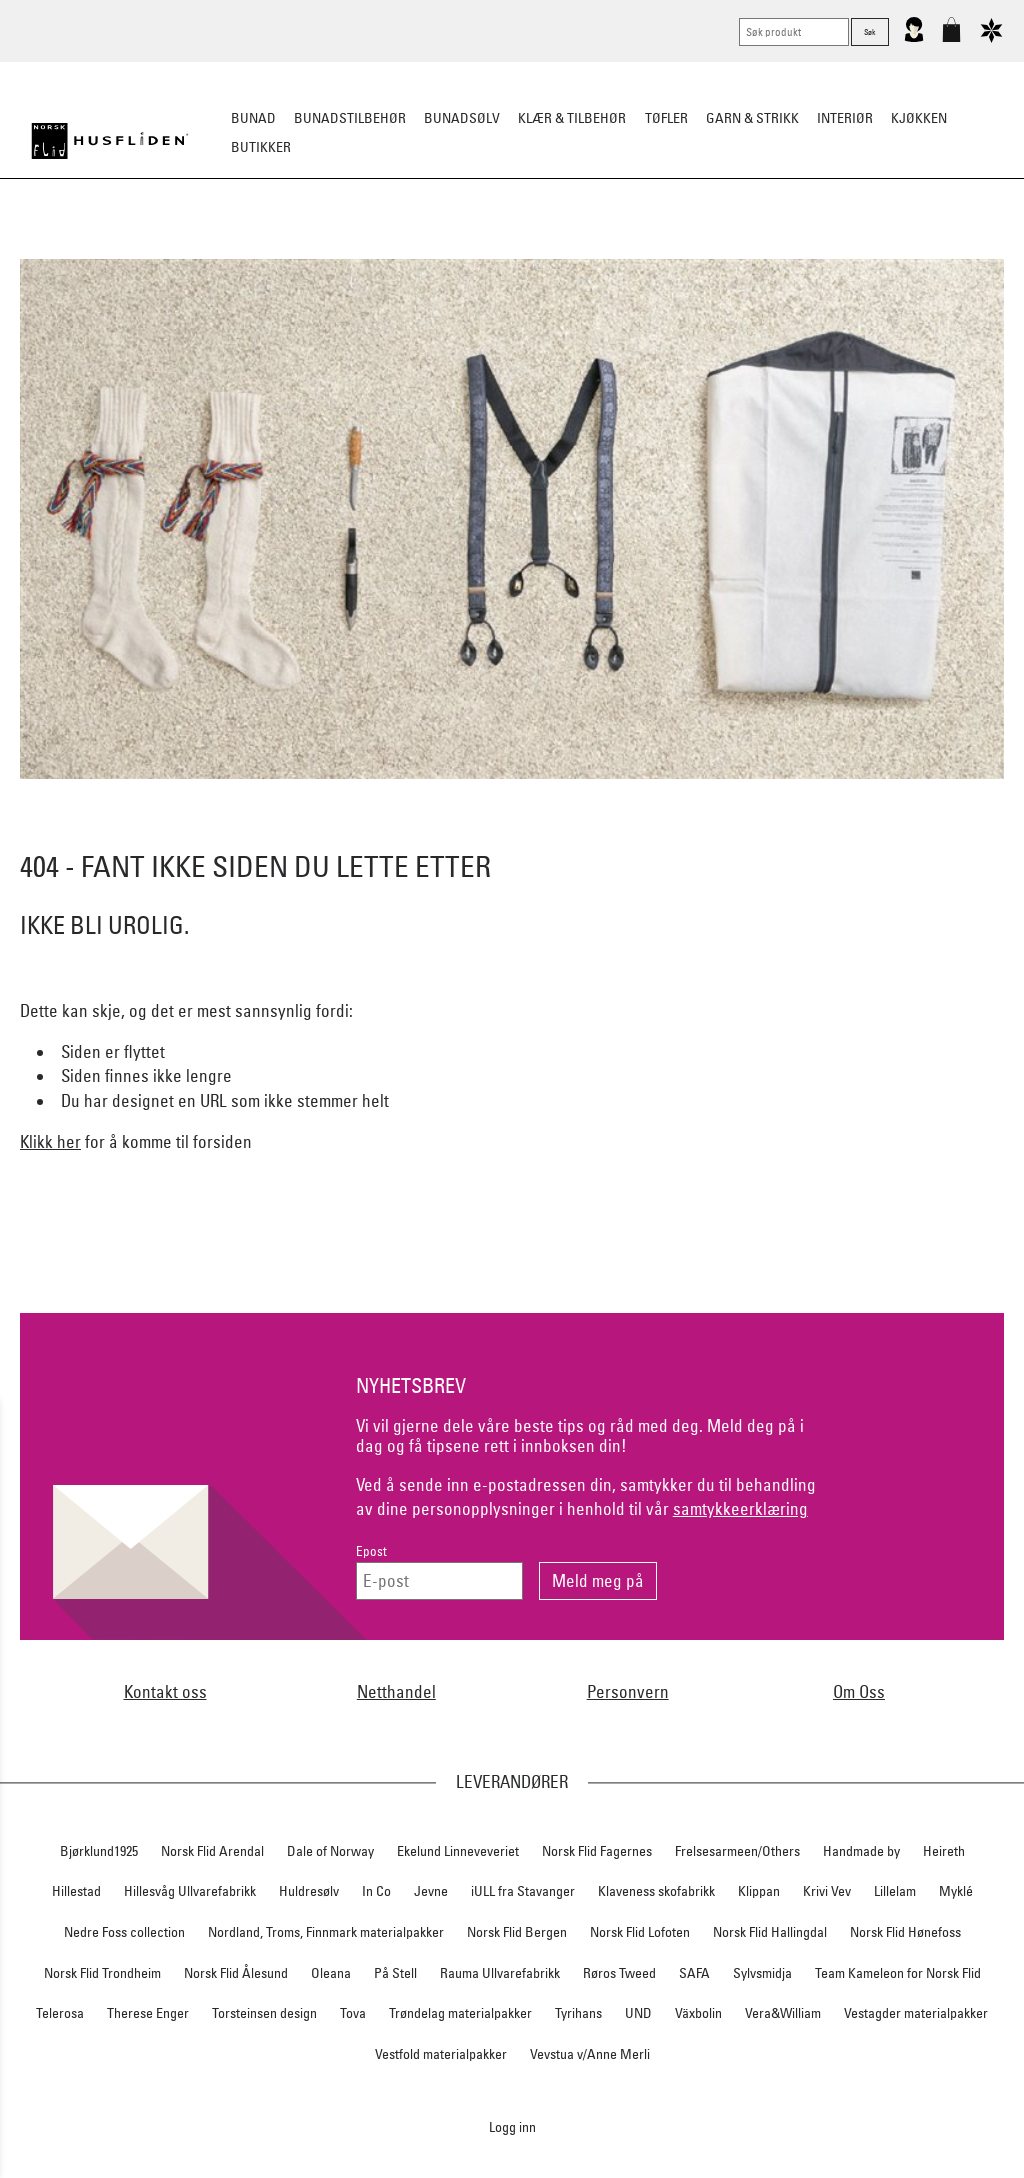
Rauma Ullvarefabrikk (500, 1973)
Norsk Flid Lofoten (640, 1932)
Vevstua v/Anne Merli (590, 2054)
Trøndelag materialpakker (460, 2013)
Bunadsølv (462, 118)
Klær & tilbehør (572, 118)
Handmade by (861, 1851)
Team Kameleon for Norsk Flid (898, 1973)
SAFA (694, 1973)
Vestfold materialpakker (441, 2054)
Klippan (759, 1891)
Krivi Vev (827, 1891)
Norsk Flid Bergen (517, 1932)
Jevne (431, 1891)
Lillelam (895, 1891)
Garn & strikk (752, 118)
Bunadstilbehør (350, 118)
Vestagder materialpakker (916, 2013)
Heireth (944, 1851)
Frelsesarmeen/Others (737, 1851)
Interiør (845, 118)
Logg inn (512, 2126)
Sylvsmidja (762, 1973)
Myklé (956, 1891)
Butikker (261, 147)
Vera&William (783, 2013)
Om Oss (859, 1691)
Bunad (253, 118)
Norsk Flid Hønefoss (905, 1932)
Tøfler (666, 118)
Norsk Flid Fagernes (597, 1851)
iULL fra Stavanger (523, 1891)
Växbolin (698, 2013)
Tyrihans (578, 2013)
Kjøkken (919, 118)
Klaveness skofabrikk (656, 1891)
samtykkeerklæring (740, 1508)
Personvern (628, 1691)
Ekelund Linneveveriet (458, 1851)
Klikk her (50, 1141)
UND (638, 2013)
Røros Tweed (619, 1973)
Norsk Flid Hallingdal (770, 1932)
